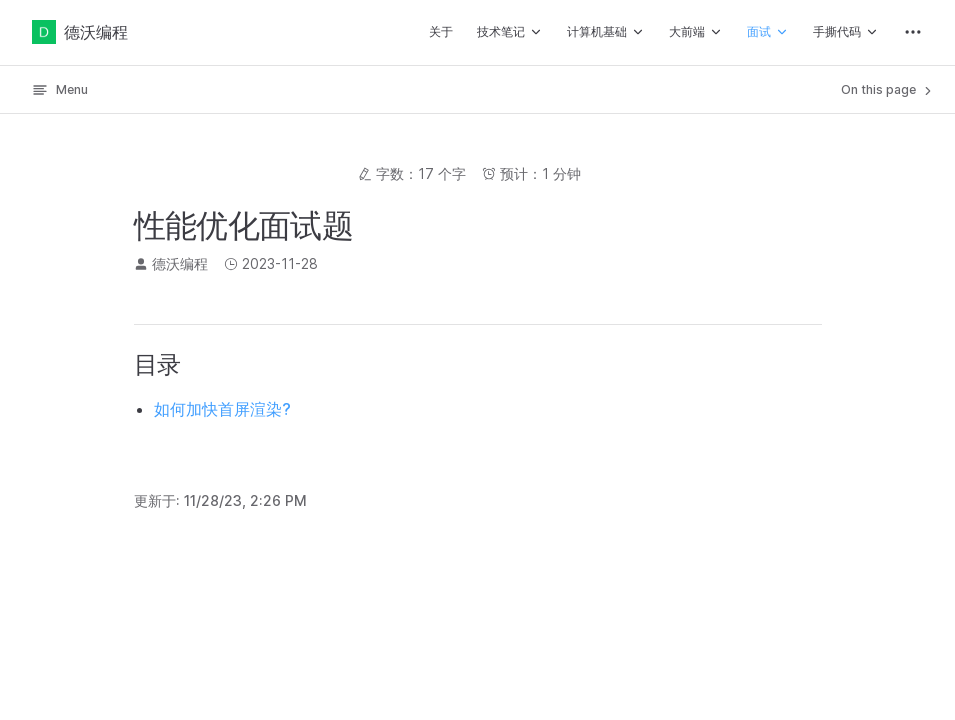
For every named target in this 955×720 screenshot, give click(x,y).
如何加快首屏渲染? (222, 409)
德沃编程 (80, 32)
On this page (888, 90)
